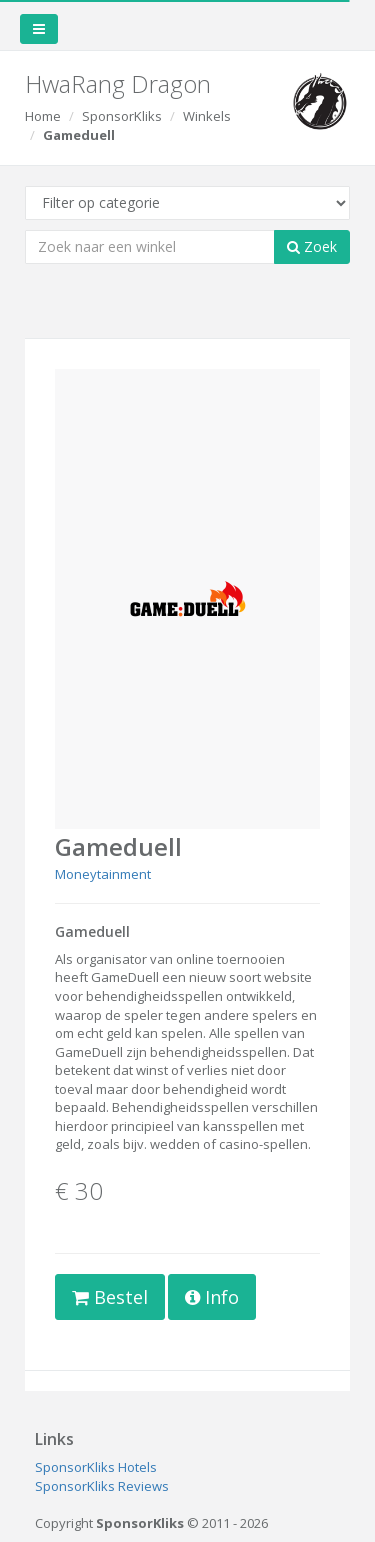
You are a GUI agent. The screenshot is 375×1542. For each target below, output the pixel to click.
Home (43, 116)
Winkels (207, 116)
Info (212, 1297)
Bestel (110, 1297)
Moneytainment (103, 874)
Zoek (312, 246)
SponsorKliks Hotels (96, 1467)
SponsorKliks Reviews (102, 1486)
